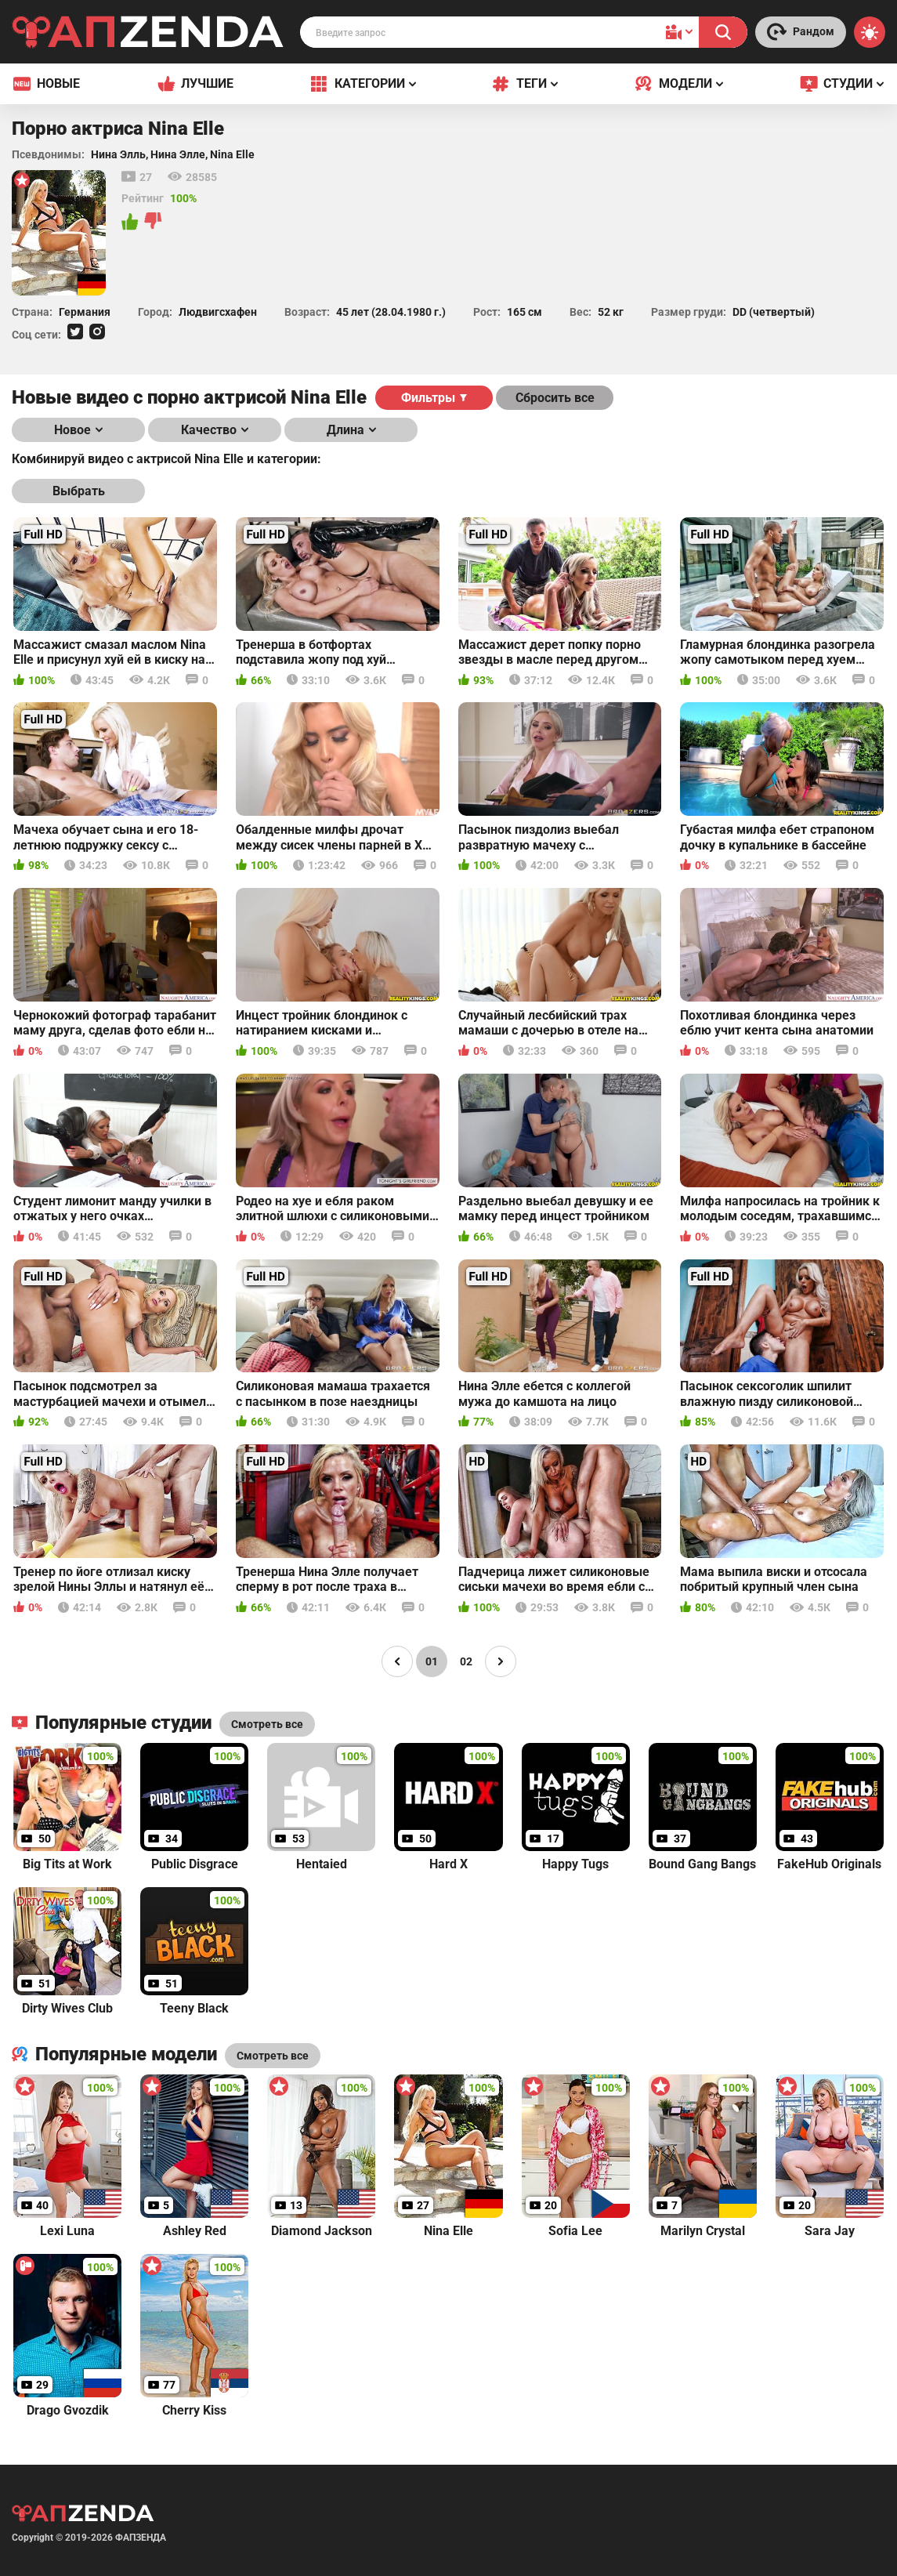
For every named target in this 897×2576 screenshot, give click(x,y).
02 (466, 1661)
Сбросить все (555, 397)
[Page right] (500, 1661)
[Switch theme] (869, 32)
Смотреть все (273, 2055)
